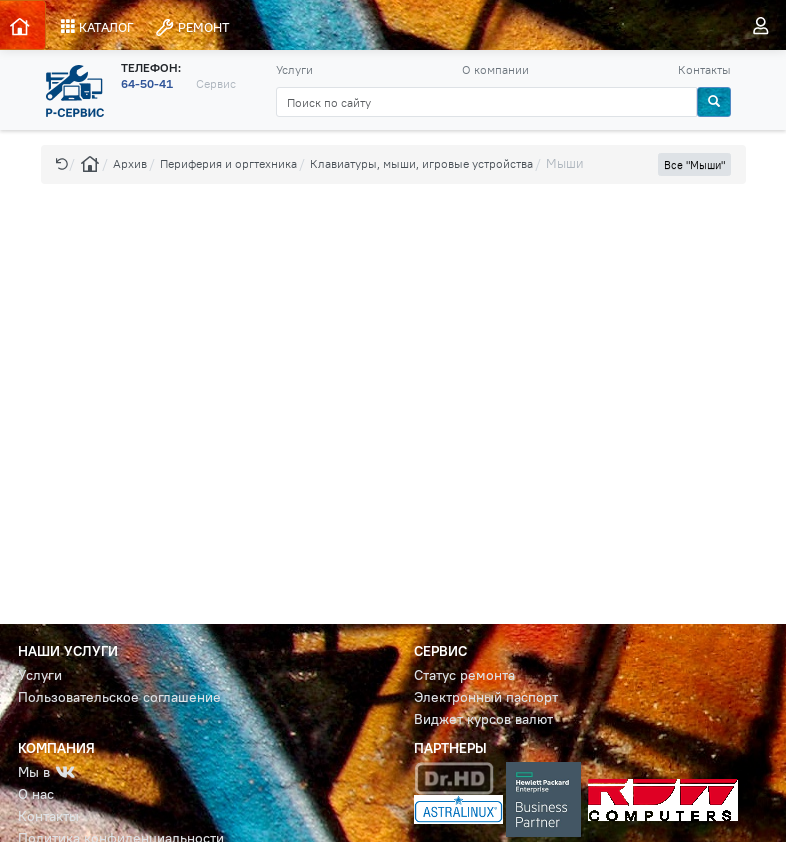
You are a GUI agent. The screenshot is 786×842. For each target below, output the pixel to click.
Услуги (294, 69)
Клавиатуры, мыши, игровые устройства (421, 163)
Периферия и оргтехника (228, 163)
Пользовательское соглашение (119, 697)
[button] (62, 163)
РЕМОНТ (192, 27)
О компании (495, 69)
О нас (36, 794)
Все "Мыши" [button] (694, 165)
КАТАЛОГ (97, 27)
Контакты (704, 69)
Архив (130, 163)
